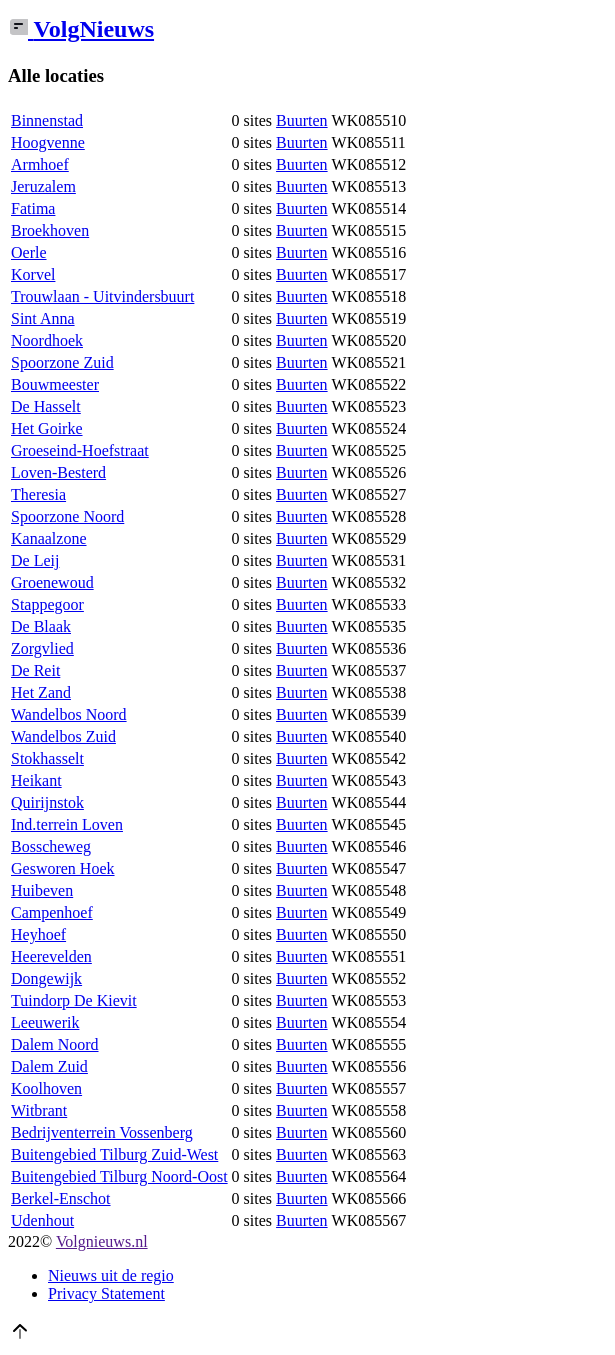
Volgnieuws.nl (102, 1241)
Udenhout (42, 1220)
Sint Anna (43, 318)
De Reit (35, 670)
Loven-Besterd (58, 472)
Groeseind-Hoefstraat (80, 450)
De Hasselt (46, 406)
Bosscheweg (51, 846)
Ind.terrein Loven (67, 824)
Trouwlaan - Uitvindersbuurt (102, 296)
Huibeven (42, 890)
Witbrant (39, 1110)
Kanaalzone (49, 538)
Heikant (36, 780)
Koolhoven (46, 1088)
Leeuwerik (45, 1022)
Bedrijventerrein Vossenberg (102, 1132)
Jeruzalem (43, 186)
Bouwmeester (55, 384)
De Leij (35, 560)
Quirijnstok (47, 802)
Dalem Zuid (49, 1066)
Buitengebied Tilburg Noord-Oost (119, 1176)
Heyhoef (38, 934)
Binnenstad (47, 120)
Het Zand (41, 692)
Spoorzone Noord (67, 516)
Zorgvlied (42, 648)
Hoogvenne (48, 142)
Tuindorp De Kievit (74, 1000)
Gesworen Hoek (63, 868)
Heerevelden (51, 956)
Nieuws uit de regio (111, 1275)
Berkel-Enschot (61, 1198)
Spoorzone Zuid (62, 362)
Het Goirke (47, 428)
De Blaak (41, 626)
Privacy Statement (106, 1293)
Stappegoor (47, 604)
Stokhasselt (47, 758)
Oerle (29, 252)
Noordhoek (47, 340)
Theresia (38, 494)
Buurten (302, 120)
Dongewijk (46, 978)
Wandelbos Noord (69, 714)
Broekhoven (50, 230)
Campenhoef (52, 912)
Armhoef (40, 164)
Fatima (33, 208)
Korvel (33, 274)
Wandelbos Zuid (63, 736)
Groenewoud (52, 582)
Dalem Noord (55, 1044)
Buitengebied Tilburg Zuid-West (114, 1154)
